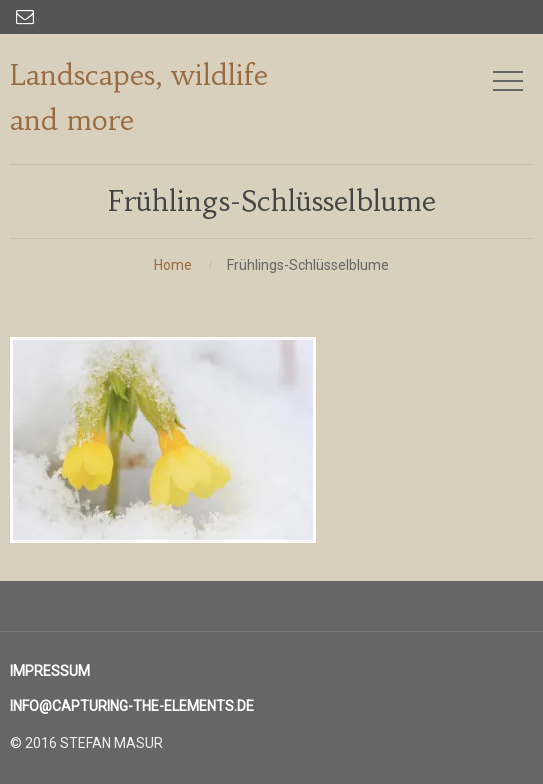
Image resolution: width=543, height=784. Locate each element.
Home (173, 265)
